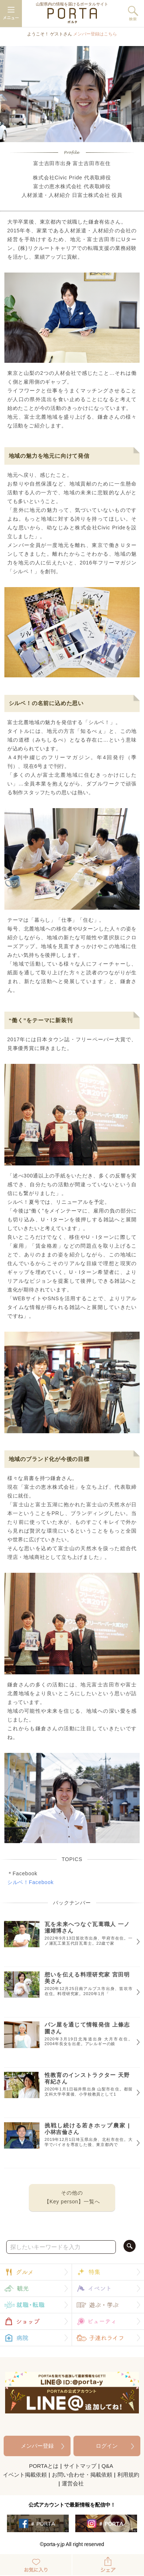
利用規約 (128, 2475)
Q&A (107, 2466)
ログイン (107, 2446)
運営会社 (73, 2483)
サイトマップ (80, 2466)
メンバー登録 (37, 2446)
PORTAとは (43, 2466)
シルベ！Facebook (30, 1882)
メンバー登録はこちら (95, 34)
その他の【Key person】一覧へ (72, 2197)
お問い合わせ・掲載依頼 (82, 2475)
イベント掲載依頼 (25, 2475)
